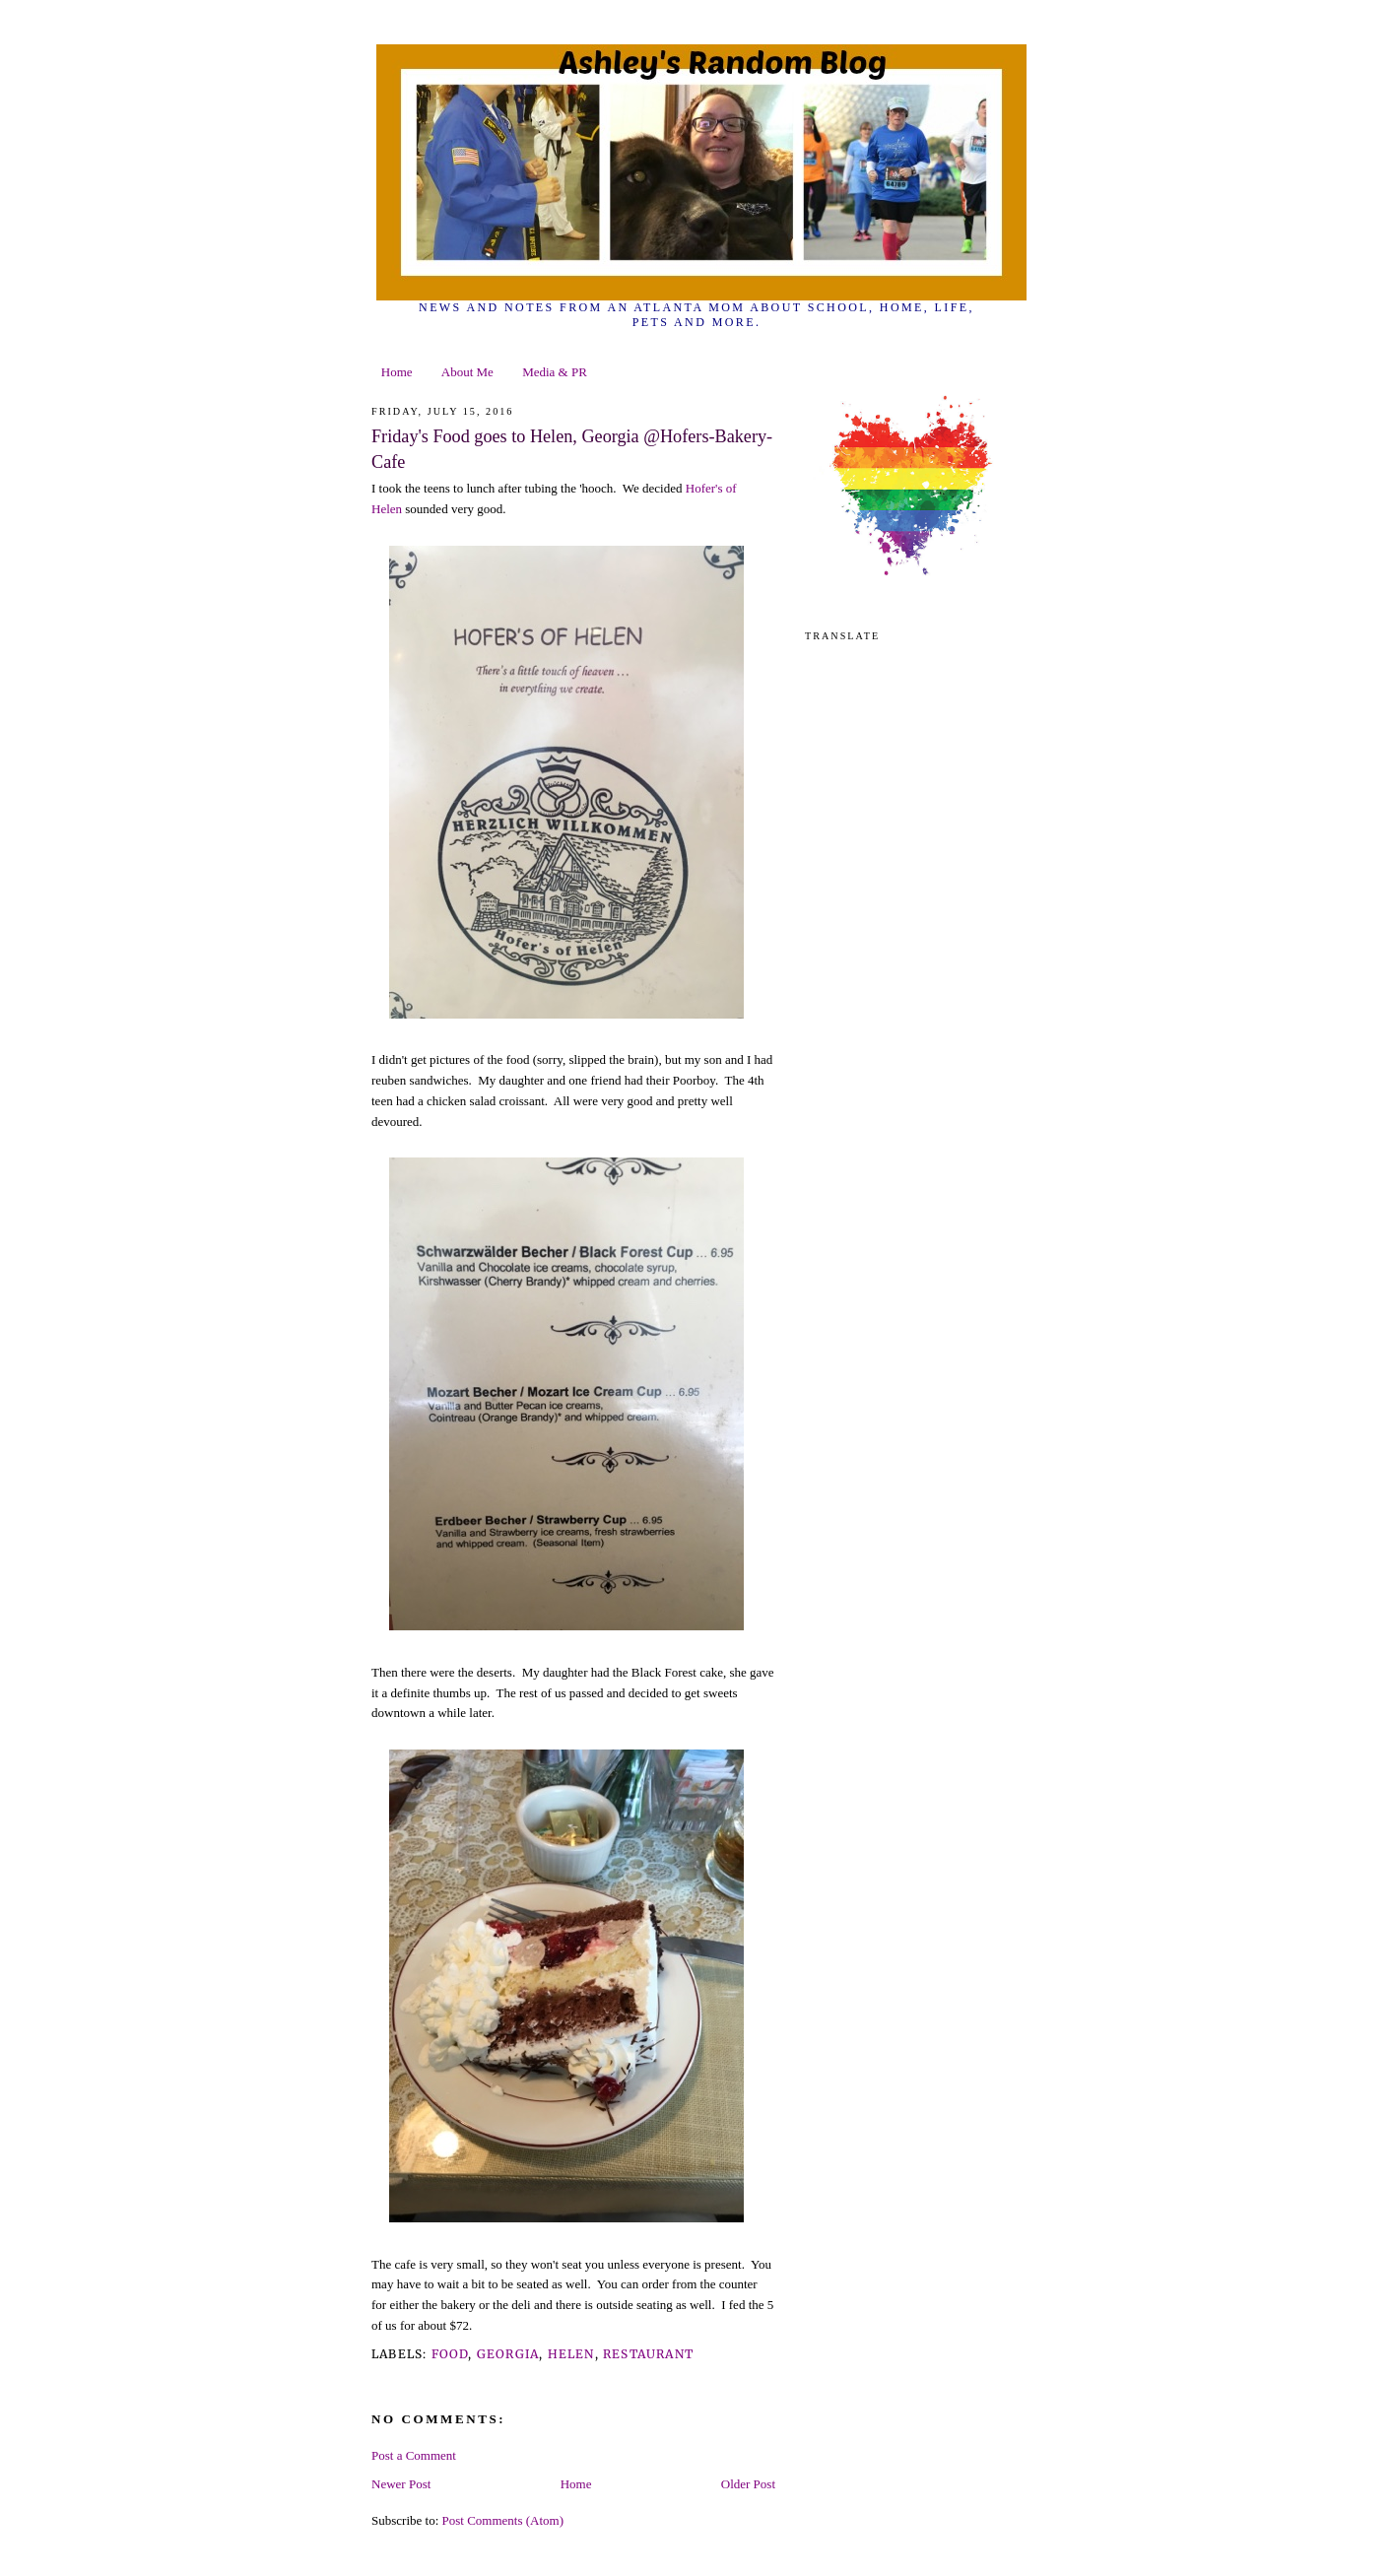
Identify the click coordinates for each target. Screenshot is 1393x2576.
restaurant (648, 2353)
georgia (508, 2353)
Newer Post (401, 2484)
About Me (467, 371)
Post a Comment (413, 2455)
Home (397, 371)
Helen (571, 2353)
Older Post (748, 2484)
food (450, 2353)
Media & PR (554, 371)
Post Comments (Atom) (503, 2520)
